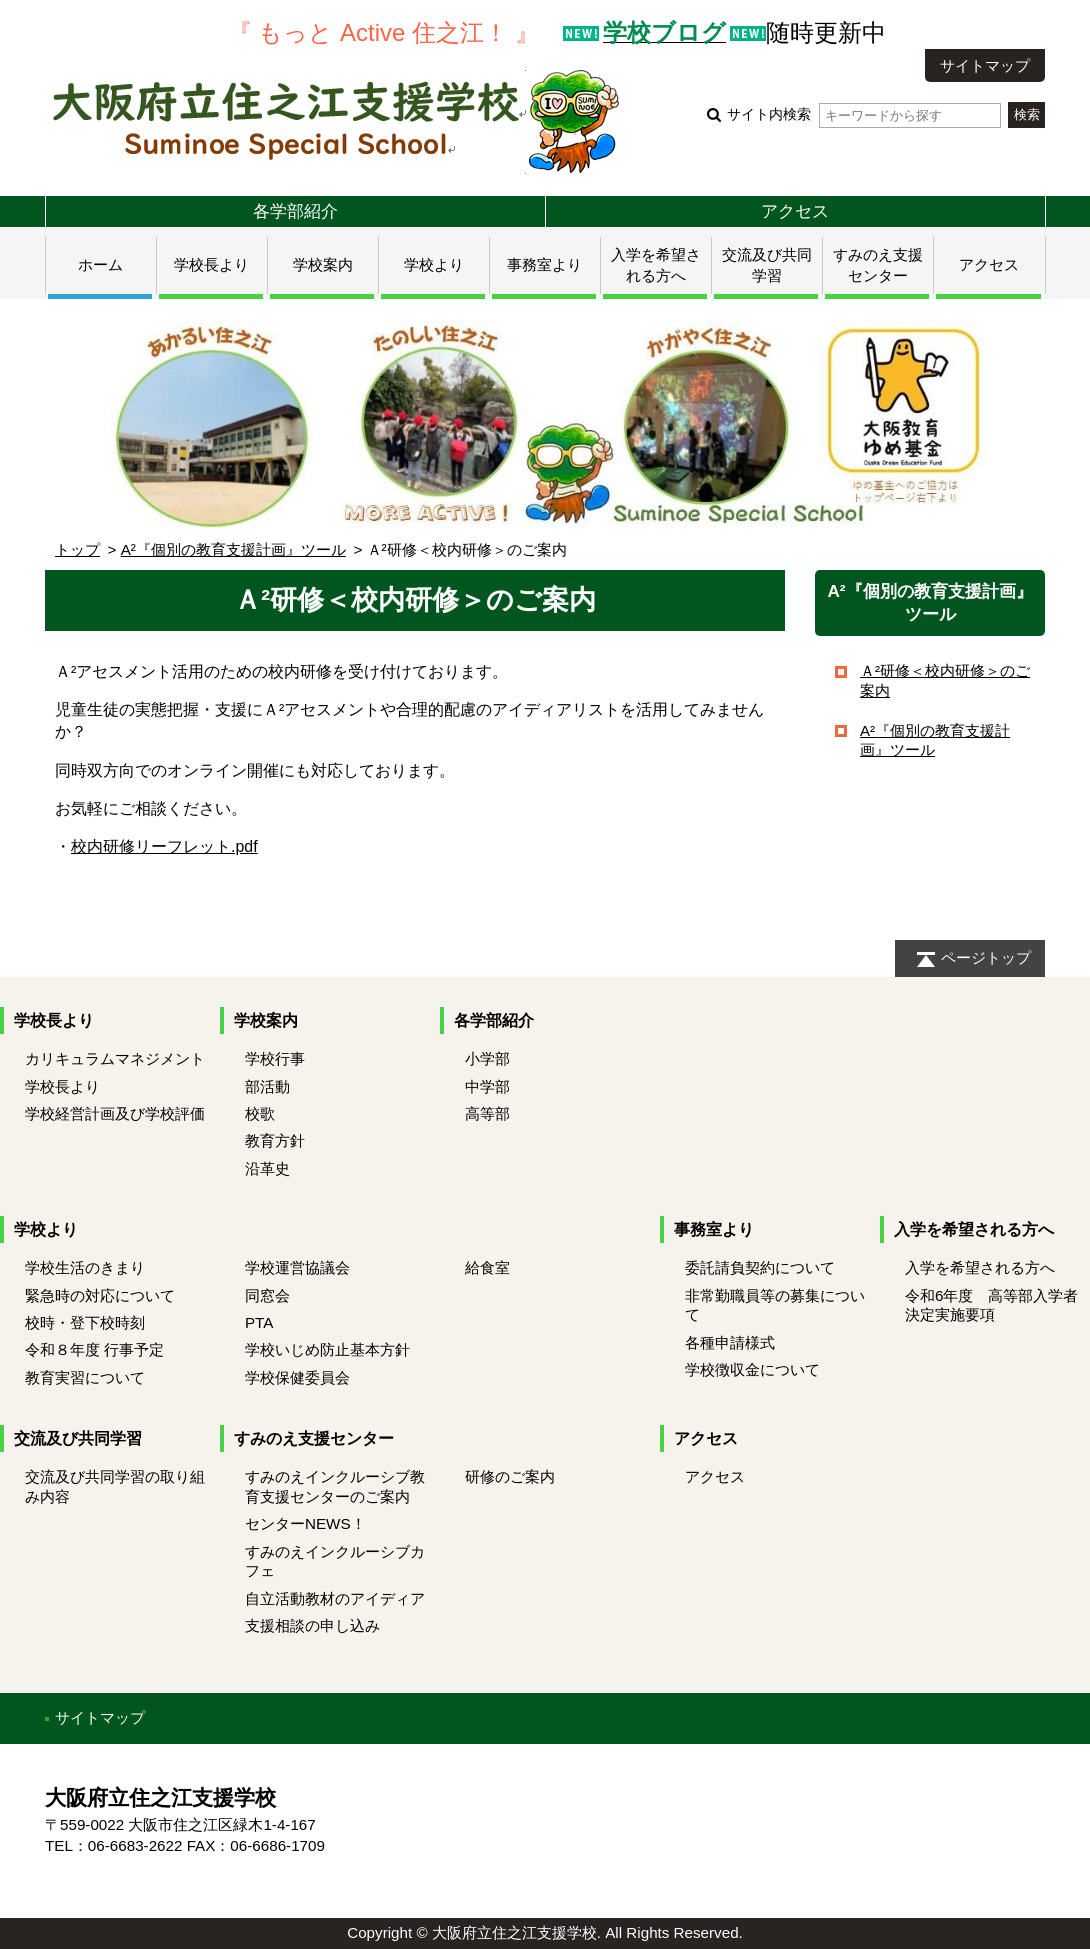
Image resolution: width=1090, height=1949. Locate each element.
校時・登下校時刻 (85, 1322)
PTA (259, 1322)
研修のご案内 (510, 1476)
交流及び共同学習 (78, 1438)
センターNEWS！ (305, 1523)
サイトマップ (985, 65)
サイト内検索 (863, 114)
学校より (434, 264)
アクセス (795, 211)
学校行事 (275, 1058)
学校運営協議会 (297, 1267)
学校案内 (323, 264)
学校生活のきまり (85, 1267)
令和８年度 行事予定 (94, 1349)
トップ (77, 549)
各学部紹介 (295, 211)
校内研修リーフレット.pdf (164, 846)
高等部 (487, 1113)
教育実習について (85, 1377)
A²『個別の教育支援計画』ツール (233, 549)
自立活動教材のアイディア (335, 1598)
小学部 (487, 1058)
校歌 (260, 1113)
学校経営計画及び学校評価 (115, 1113)
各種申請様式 (730, 1342)
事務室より (544, 264)
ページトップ (986, 957)
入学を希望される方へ (974, 1229)
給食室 (487, 1267)
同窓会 (267, 1295)
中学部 (487, 1086)
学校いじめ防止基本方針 (327, 1349)
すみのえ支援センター (314, 1438)
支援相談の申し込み (312, 1625)
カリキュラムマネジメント (115, 1058)
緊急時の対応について (100, 1295)
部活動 (267, 1086)
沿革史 (267, 1168)
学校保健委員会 (297, 1377)
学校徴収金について (752, 1369)
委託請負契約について (760, 1267)
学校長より (211, 264)
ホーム (100, 264)
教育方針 (275, 1140)
